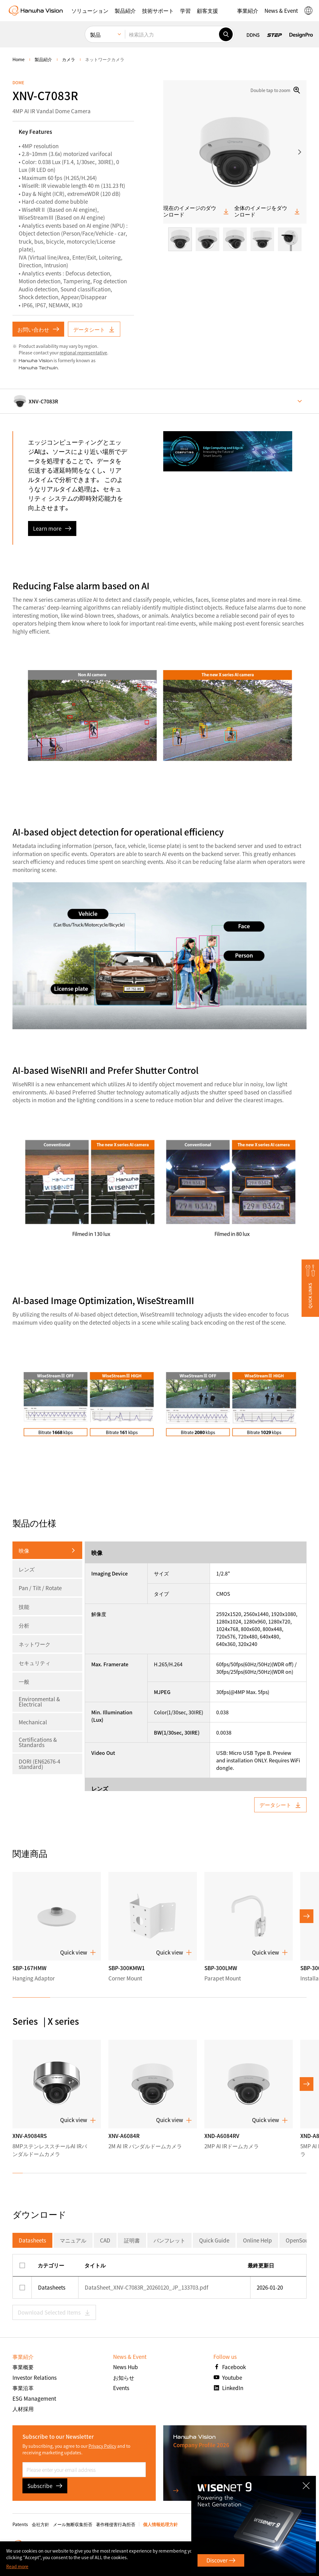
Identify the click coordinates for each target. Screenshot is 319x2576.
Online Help (257, 2240)
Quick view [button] (78, 1952)
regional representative (83, 352)
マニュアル (73, 2240)
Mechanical (33, 1722)
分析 (24, 1625)
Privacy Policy (102, 2446)
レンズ (27, 1569)
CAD (105, 2240)
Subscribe (44, 2486)
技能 (24, 1606)
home (18, 59)
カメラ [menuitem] (68, 59)
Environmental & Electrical (39, 1701)
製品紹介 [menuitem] (43, 59)
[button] (310, 1288)
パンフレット (169, 2240)
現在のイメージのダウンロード (196, 211)
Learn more (52, 528)
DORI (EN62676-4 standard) (39, 1763)
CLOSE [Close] (308, 2483)
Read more (17, 2566)
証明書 (132, 2240)
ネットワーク (34, 1644)
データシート (94, 329)
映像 (24, 1550)
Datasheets (32, 2240)
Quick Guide (214, 2240)
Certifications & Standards (38, 1742)
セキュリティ (34, 1663)
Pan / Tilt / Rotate (40, 1588)
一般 (24, 1681)
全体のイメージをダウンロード (267, 211)
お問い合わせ (38, 329)
